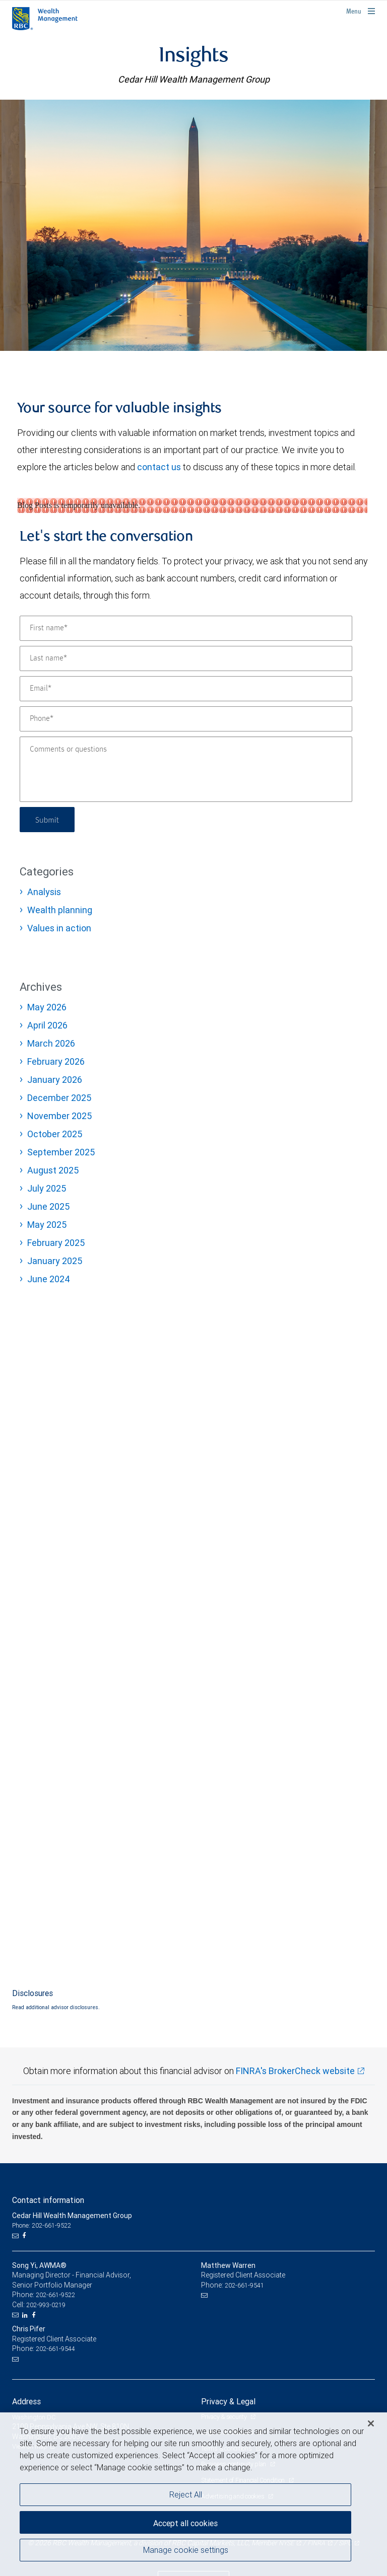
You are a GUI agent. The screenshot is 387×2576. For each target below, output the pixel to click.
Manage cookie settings (185, 2550)
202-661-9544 (55, 2348)
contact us (159, 467)
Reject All (185, 2494)
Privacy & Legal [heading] (228, 2401)
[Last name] (186, 658)
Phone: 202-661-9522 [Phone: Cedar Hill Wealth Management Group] (41, 2225)
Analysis (44, 892)
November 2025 (59, 1116)
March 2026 (51, 1043)
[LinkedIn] (26, 2315)
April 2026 (47, 1025)
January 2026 (54, 1079)
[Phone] (186, 718)
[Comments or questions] (186, 769)
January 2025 (54, 1261)
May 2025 (47, 1224)
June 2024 (48, 1279)
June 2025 (48, 1206)
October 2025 (54, 1134)
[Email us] (16, 2235)
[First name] (186, 628)
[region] (193, 2494)
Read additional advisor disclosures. (56, 2007)
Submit (48, 819)
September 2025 (61, 1152)
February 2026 (56, 1061)
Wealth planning (59, 910)
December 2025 (59, 1097)
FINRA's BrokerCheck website (295, 2071)
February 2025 (56, 1242)
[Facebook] (25, 2235)
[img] (193, 225)
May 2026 (47, 1007)
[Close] (371, 2423)
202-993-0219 (46, 2305)
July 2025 (46, 1188)
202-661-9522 (55, 2295)
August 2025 (53, 1170)
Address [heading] (26, 2401)
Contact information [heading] (48, 2200)
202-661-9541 (244, 2285)
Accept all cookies (185, 2523)
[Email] (186, 688)
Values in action (59, 928)
